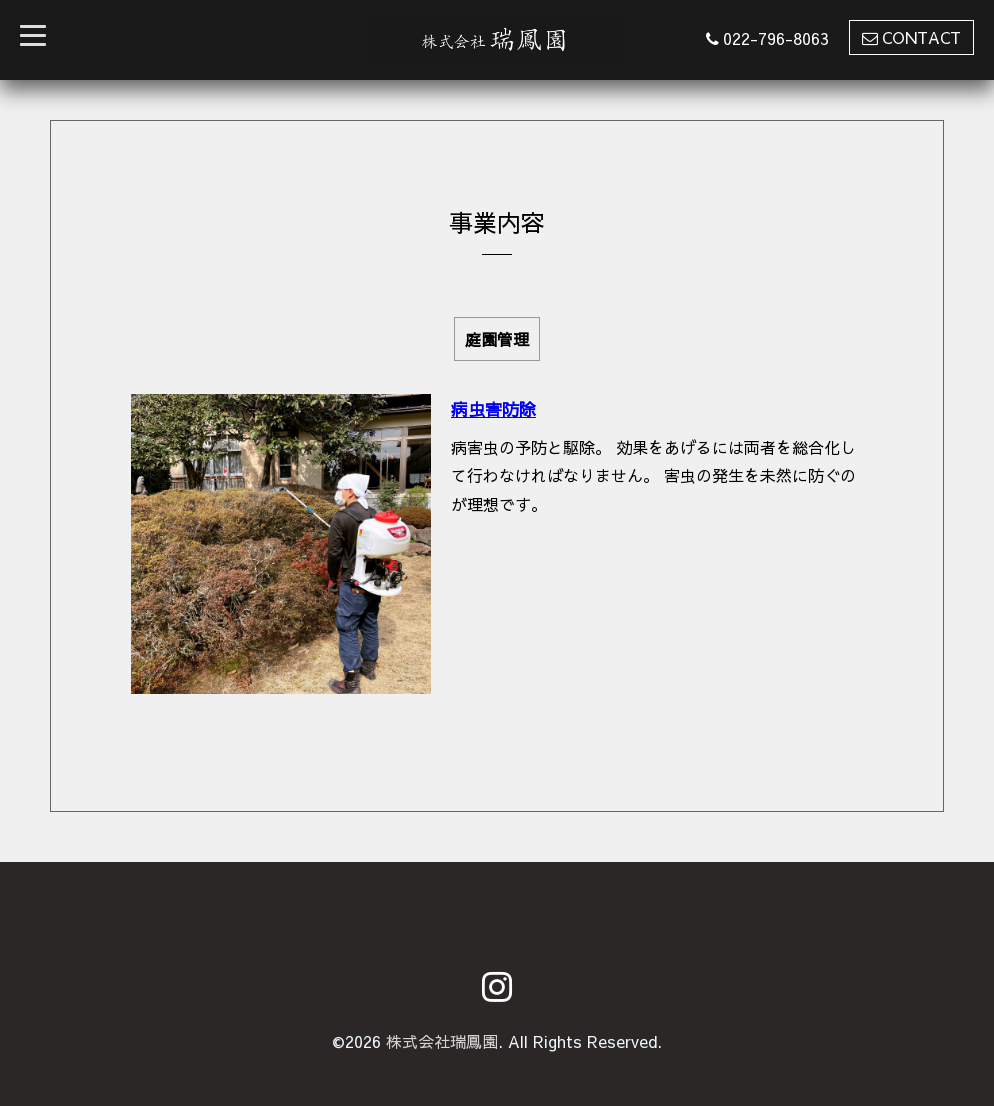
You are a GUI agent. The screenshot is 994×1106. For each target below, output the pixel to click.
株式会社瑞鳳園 (442, 1041)
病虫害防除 (493, 409)
